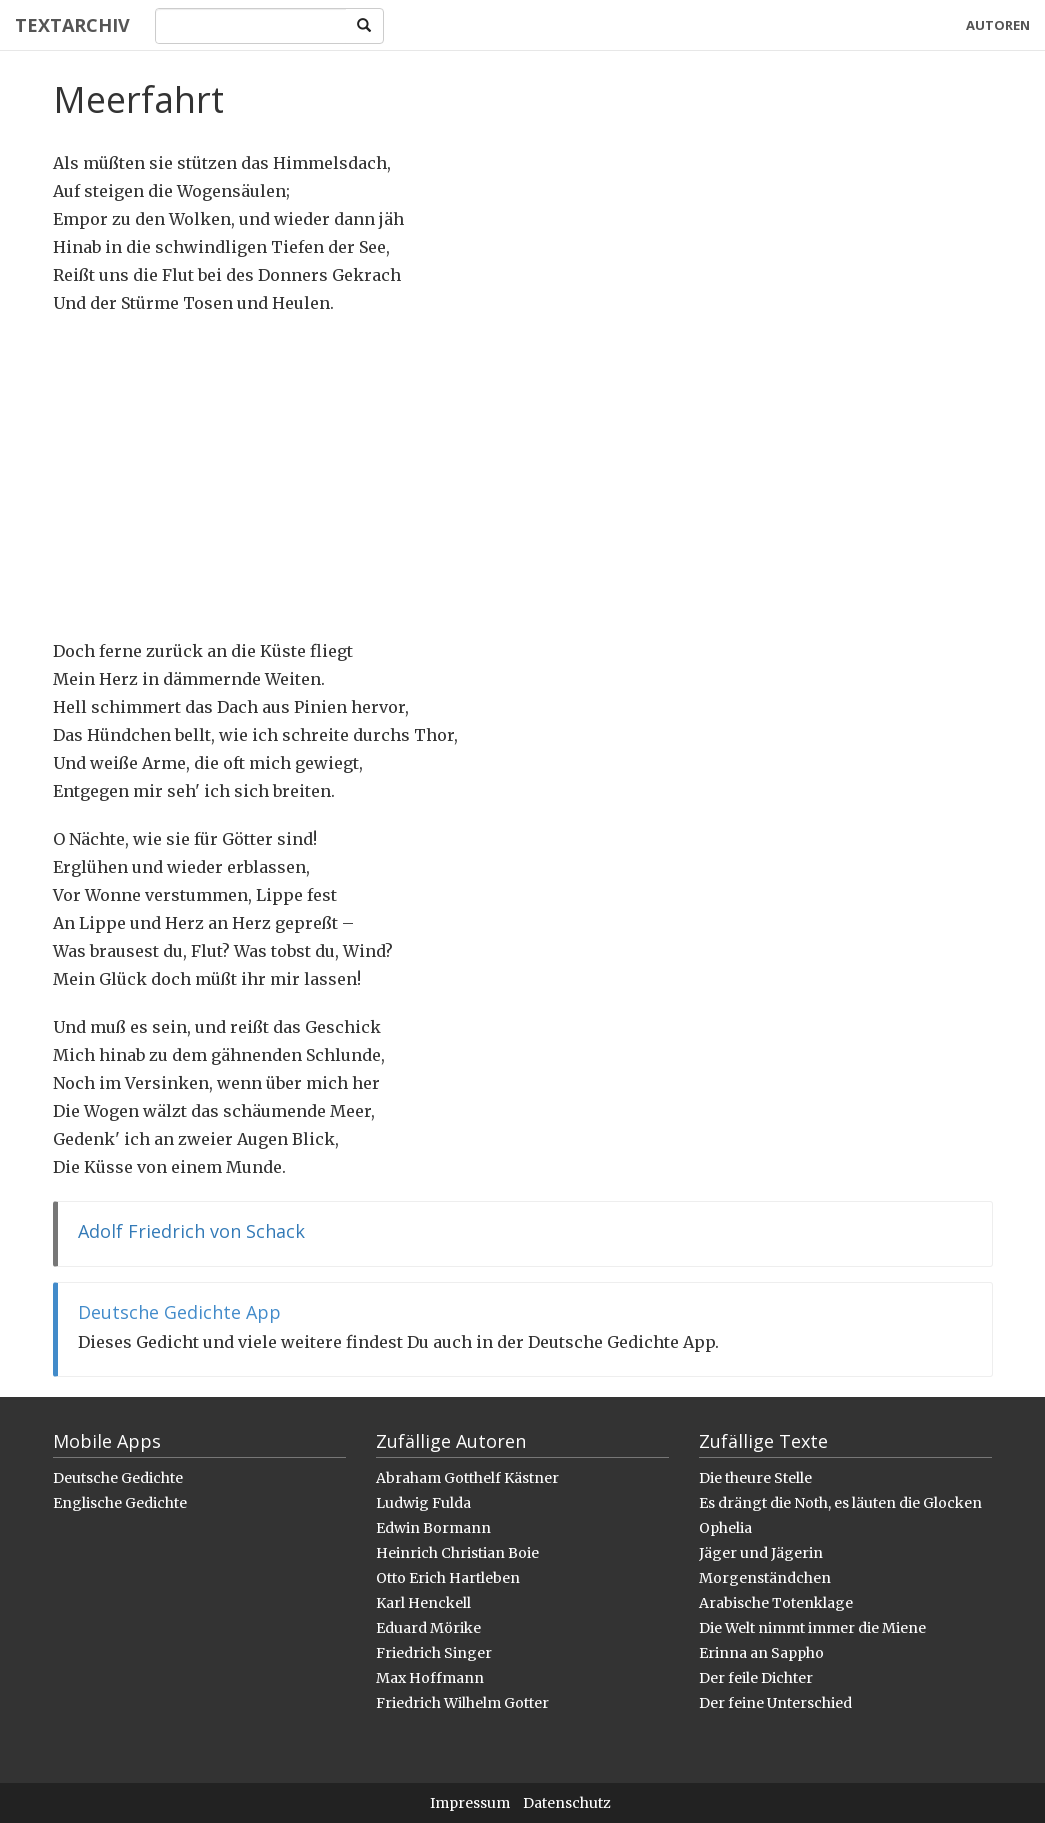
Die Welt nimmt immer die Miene (812, 1628)
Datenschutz (567, 1803)
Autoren (998, 25)
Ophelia (725, 1528)
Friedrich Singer (434, 1653)
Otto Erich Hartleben (448, 1578)
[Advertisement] (523, 477)
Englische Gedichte (120, 1503)
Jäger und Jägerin (761, 1553)
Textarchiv (72, 25)
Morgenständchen (765, 1578)
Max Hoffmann (430, 1678)
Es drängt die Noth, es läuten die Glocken (840, 1503)
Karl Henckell (423, 1603)
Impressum (470, 1803)
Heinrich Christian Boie (457, 1553)
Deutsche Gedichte (118, 1478)
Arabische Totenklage (776, 1603)
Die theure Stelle (755, 1478)
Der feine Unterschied (775, 1703)
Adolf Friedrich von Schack (191, 1231)
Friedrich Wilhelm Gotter (462, 1703)
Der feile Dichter (756, 1678)
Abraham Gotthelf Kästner (467, 1478)
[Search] (251, 26)
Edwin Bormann (433, 1528)
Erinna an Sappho (761, 1653)
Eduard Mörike (428, 1628)
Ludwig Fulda (423, 1503)
